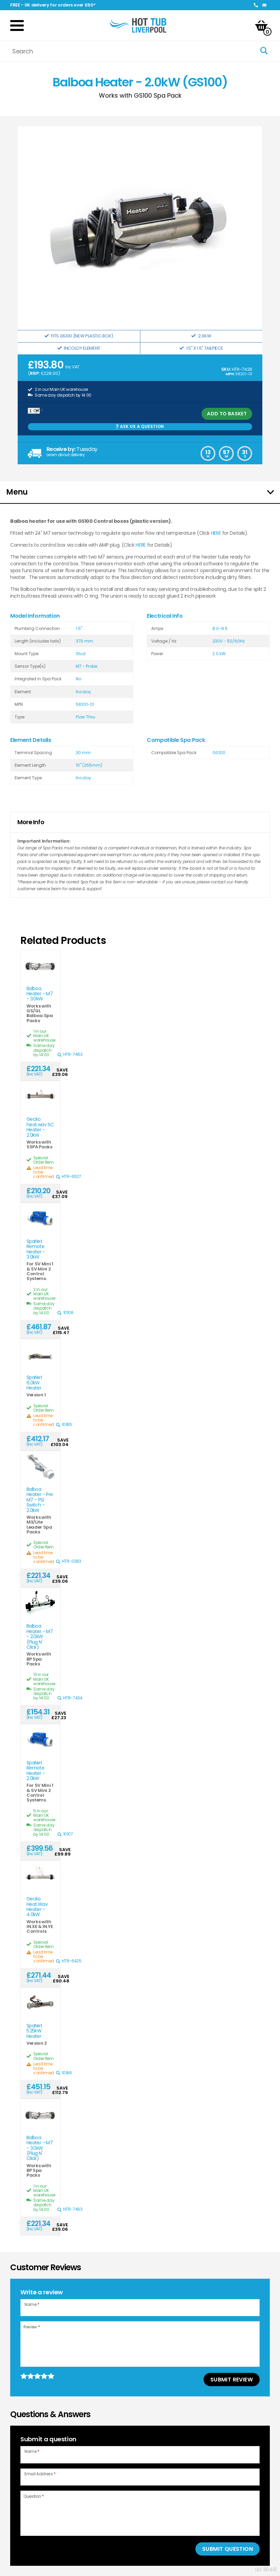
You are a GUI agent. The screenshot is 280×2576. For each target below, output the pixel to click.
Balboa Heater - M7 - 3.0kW (40, 994)
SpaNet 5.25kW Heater (34, 2031)
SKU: (226, 369)
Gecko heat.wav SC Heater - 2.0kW (40, 1127)
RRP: (35, 373)
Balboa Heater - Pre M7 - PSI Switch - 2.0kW (40, 1500)
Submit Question (227, 2549)
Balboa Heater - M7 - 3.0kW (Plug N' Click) (40, 2148)
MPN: (230, 374)
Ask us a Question (140, 426)
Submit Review (231, 2379)
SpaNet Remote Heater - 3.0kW (36, 1249)
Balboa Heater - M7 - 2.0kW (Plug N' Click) (40, 1637)
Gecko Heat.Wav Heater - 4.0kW (37, 1906)
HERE (216, 533)
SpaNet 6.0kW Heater (34, 1383)
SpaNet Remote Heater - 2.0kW (36, 1770)
